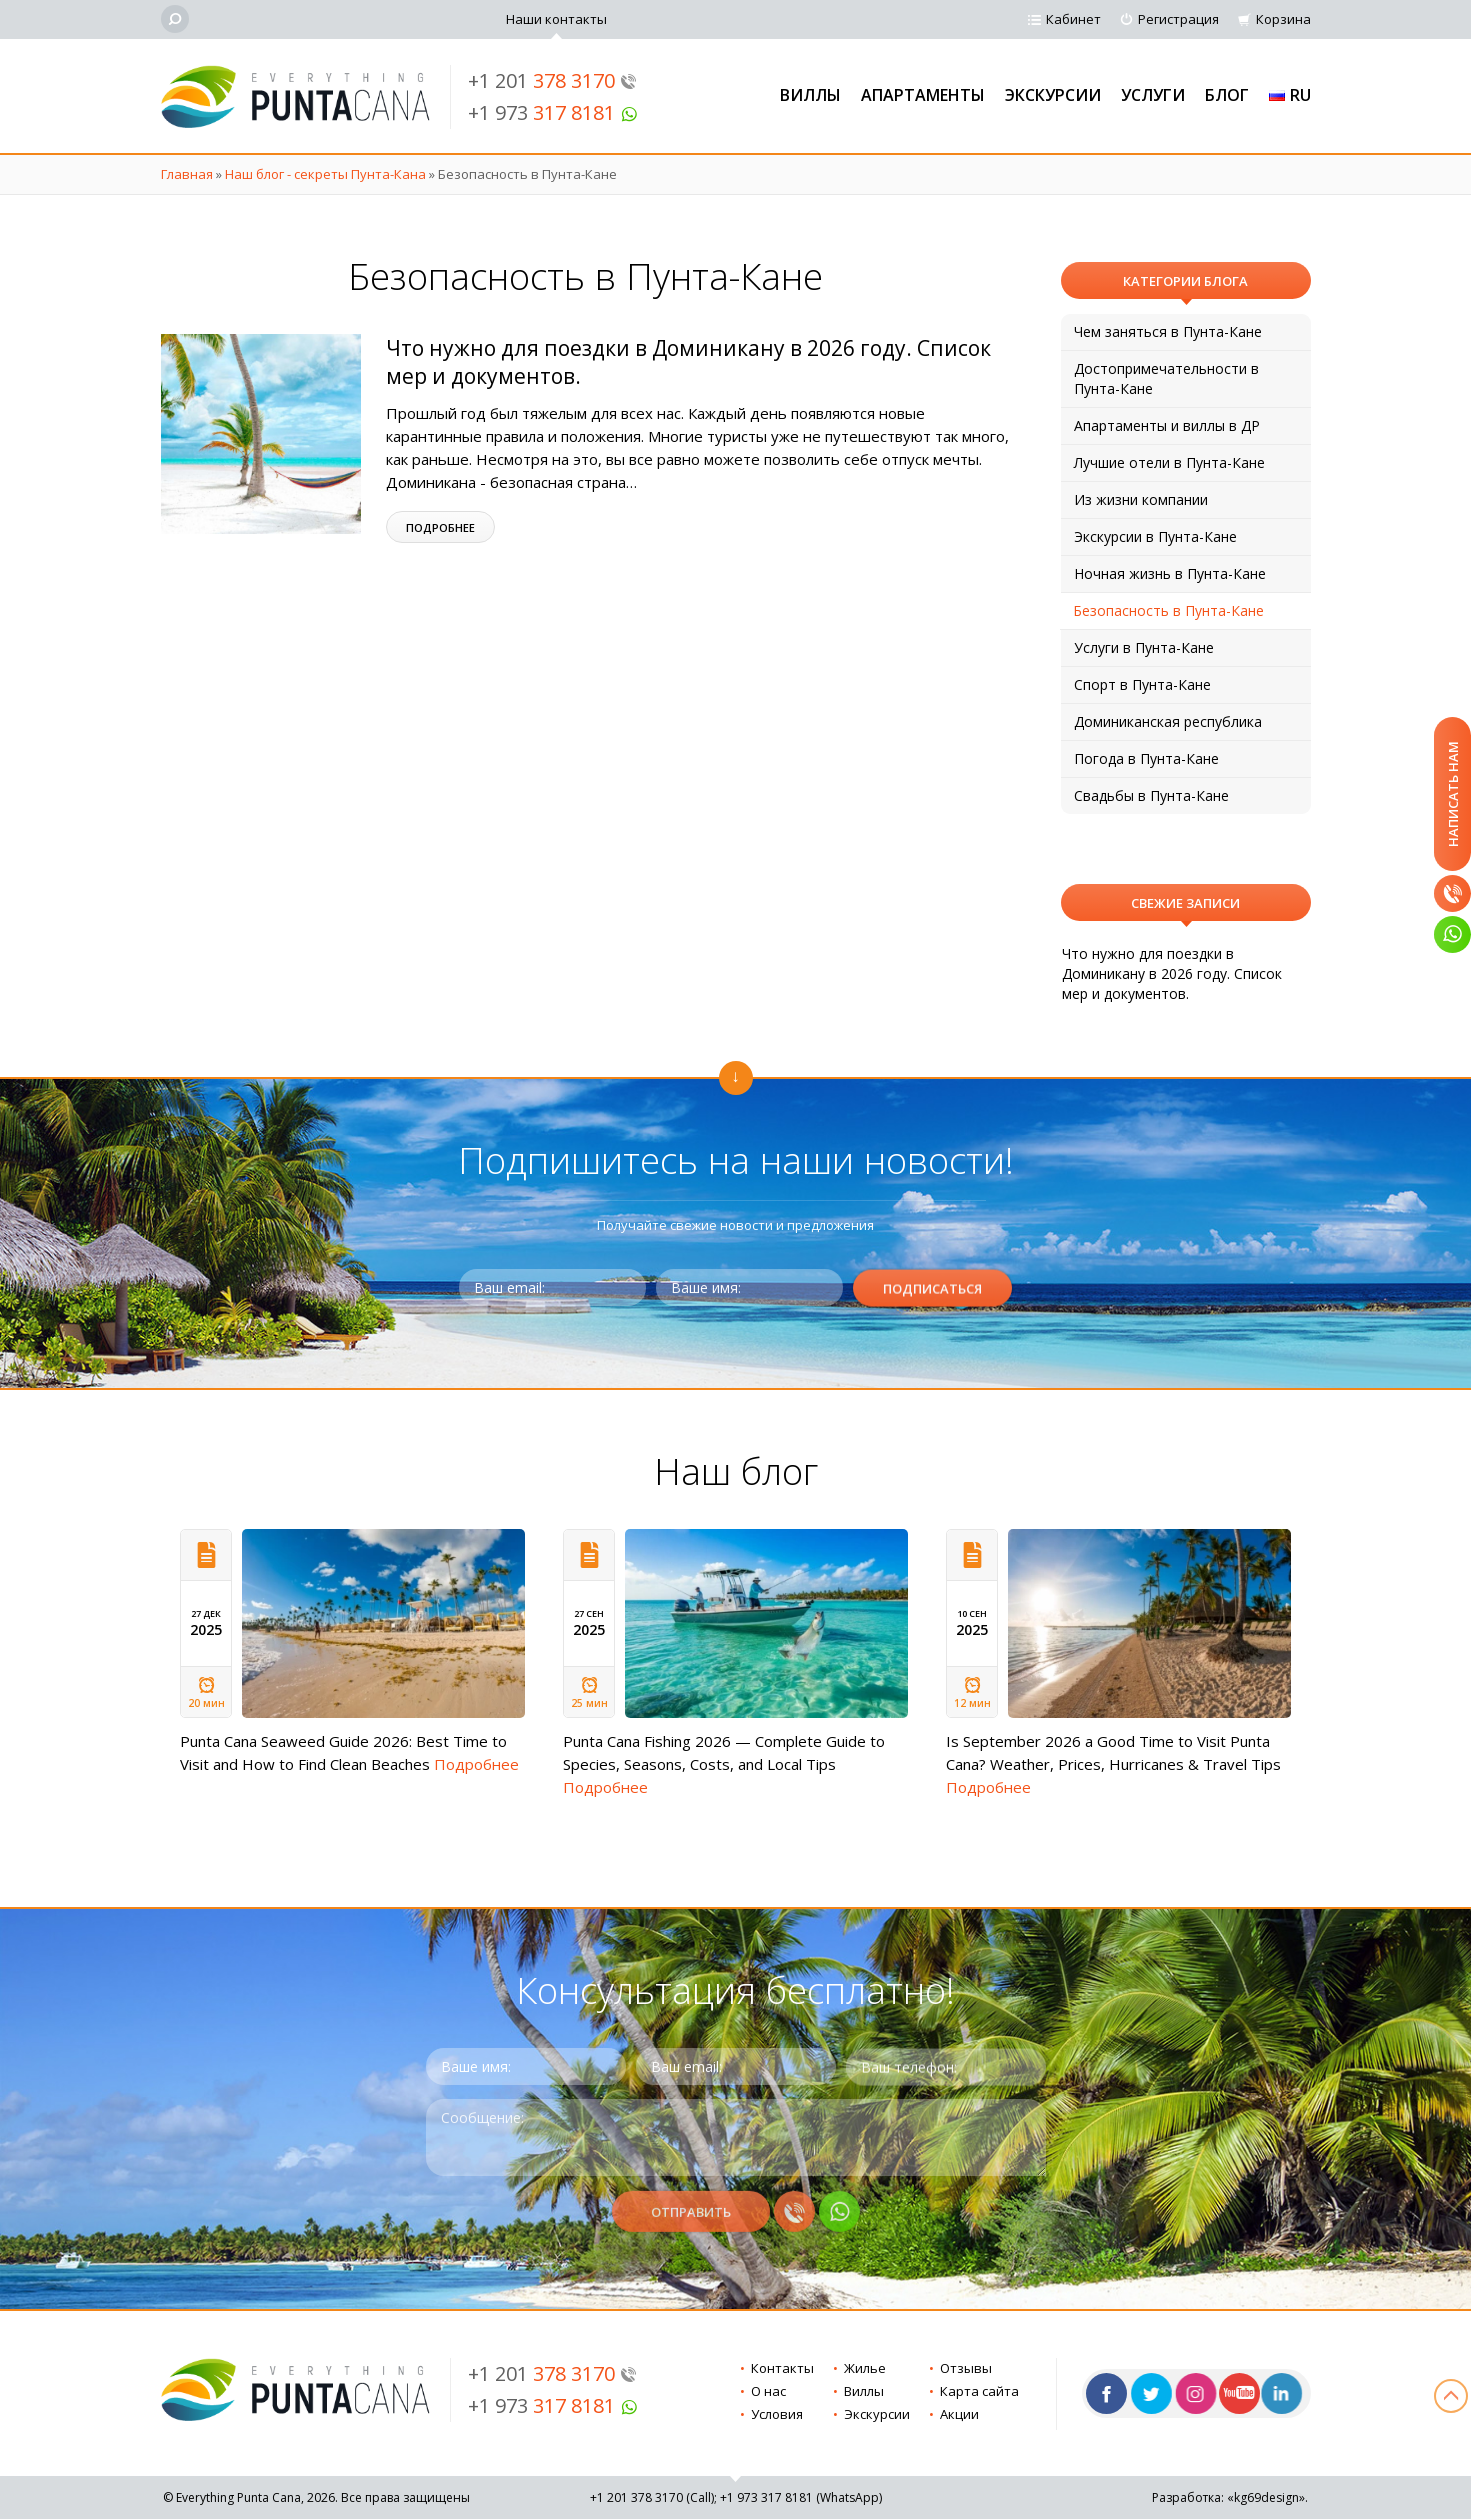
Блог (1227, 95)
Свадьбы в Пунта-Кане (1151, 795)
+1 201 (552, 80)
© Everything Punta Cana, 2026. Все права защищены (316, 2497)
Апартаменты (923, 95)
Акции (959, 2414)
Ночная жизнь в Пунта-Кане (1170, 573)
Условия (777, 2414)
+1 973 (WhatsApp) (801, 2497)
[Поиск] (175, 19)
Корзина (1283, 19)
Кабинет (1073, 19)
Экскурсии (1053, 95)
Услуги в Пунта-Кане (1144, 647)
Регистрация (1178, 19)
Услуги (1153, 95)
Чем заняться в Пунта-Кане (1168, 331)
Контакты (782, 2368)
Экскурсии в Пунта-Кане (1155, 536)
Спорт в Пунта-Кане (1142, 684)
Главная (187, 174)
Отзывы (966, 2368)
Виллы (810, 95)
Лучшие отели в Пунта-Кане (1169, 462)
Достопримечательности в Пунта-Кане (1166, 378)
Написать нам (1453, 794)
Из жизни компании (1141, 499)
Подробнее (440, 527)
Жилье (865, 2368)
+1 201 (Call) (652, 2497)
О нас (768, 2391)
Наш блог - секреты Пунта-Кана (325, 174)
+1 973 (553, 112)
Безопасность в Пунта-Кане (1168, 610)
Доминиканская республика (1168, 721)
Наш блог (736, 1470)
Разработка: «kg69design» (1228, 2497)
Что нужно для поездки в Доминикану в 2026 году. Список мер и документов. (1172, 973)
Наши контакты (556, 19)
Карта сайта (979, 2391)
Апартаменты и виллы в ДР (1167, 425)
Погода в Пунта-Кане (1146, 758)
